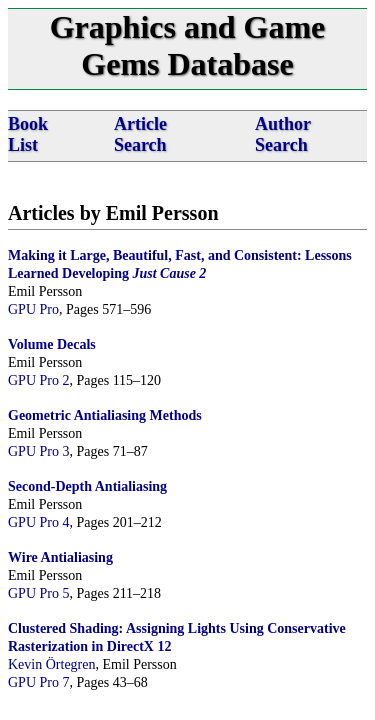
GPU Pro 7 (38, 682)
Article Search (140, 134)
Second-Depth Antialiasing (87, 486)
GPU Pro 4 (38, 522)
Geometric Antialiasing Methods (105, 415)
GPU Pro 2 (38, 380)
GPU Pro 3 (38, 451)
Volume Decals (52, 344)
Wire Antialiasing (60, 557)
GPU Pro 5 (38, 593)
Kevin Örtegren (51, 664)
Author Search (283, 134)
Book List (28, 134)
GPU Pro (33, 309)
